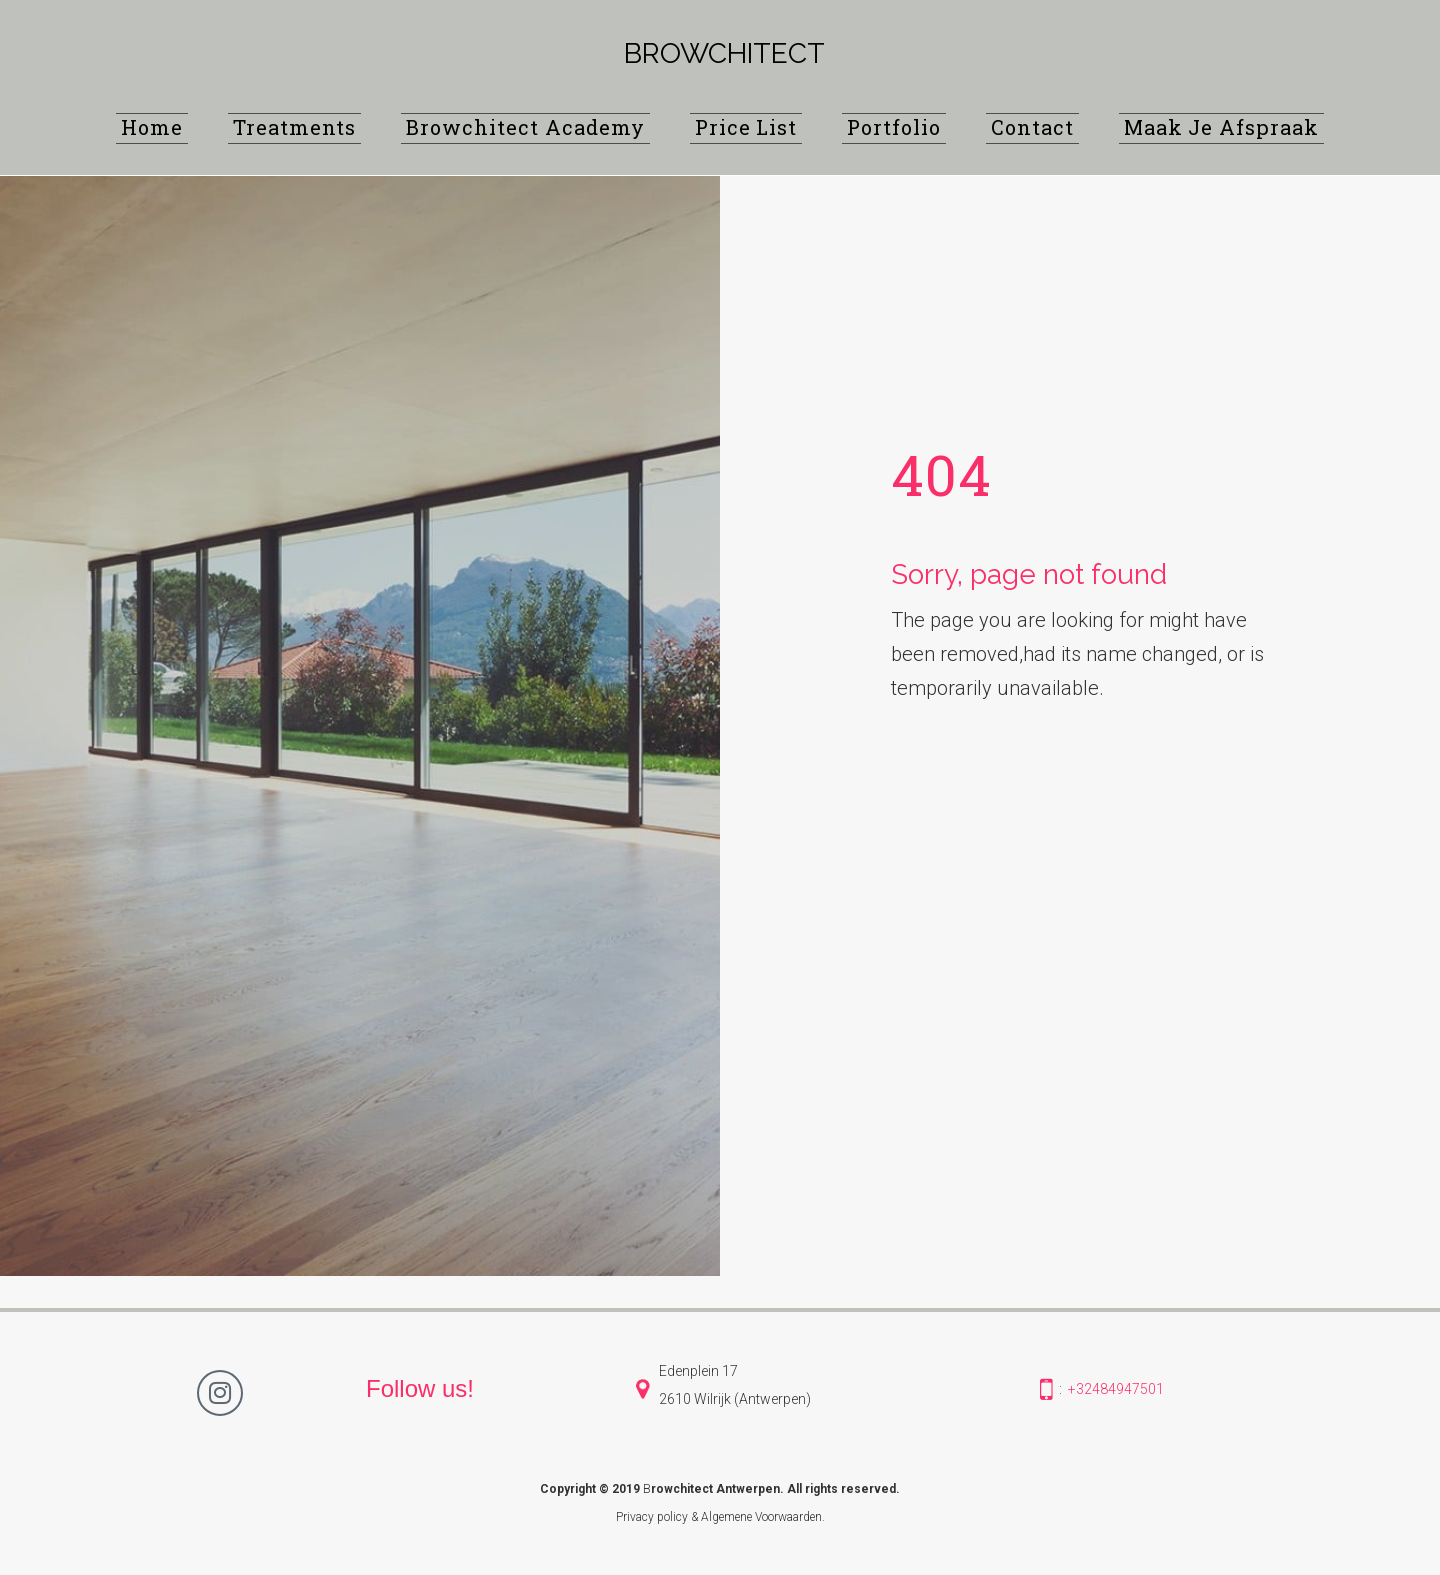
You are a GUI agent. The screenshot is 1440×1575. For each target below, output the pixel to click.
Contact (1032, 127)
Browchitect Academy (525, 127)
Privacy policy (652, 1517)
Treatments (295, 127)
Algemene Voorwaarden (761, 1517)
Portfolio (894, 127)
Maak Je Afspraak (1221, 127)
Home (152, 127)
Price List (746, 127)
